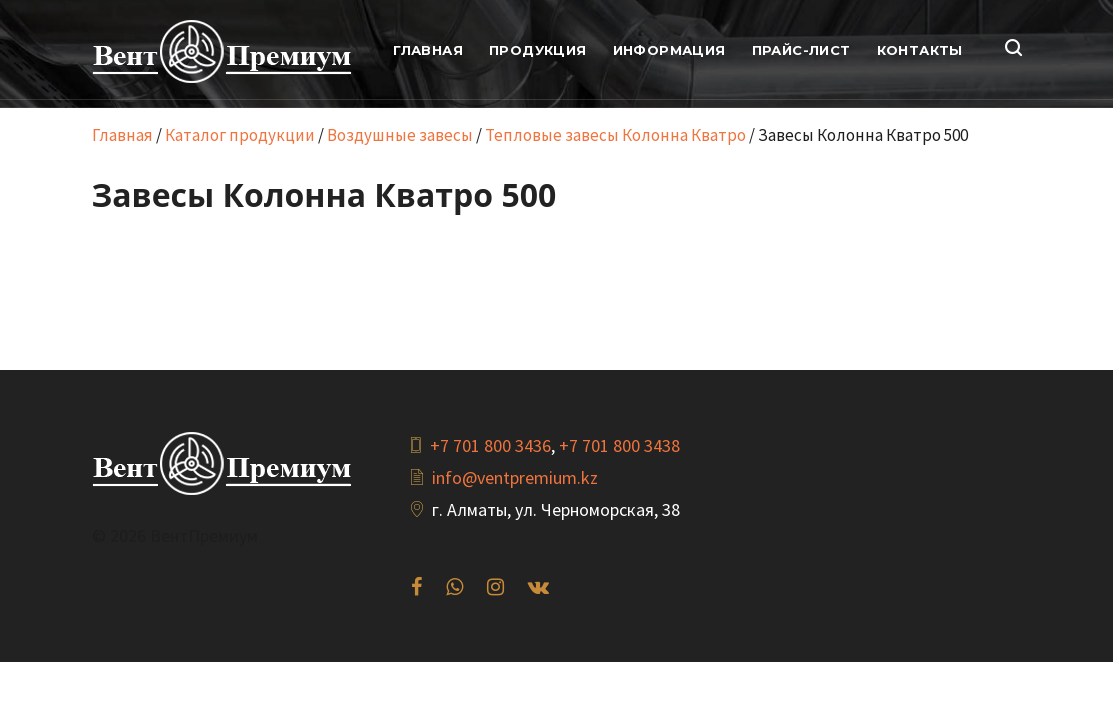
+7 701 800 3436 (490, 445)
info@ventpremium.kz (515, 477)
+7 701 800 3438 (619, 445)
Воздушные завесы (400, 135)
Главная (122, 135)
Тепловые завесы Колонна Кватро (615, 135)
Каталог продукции (240, 135)
